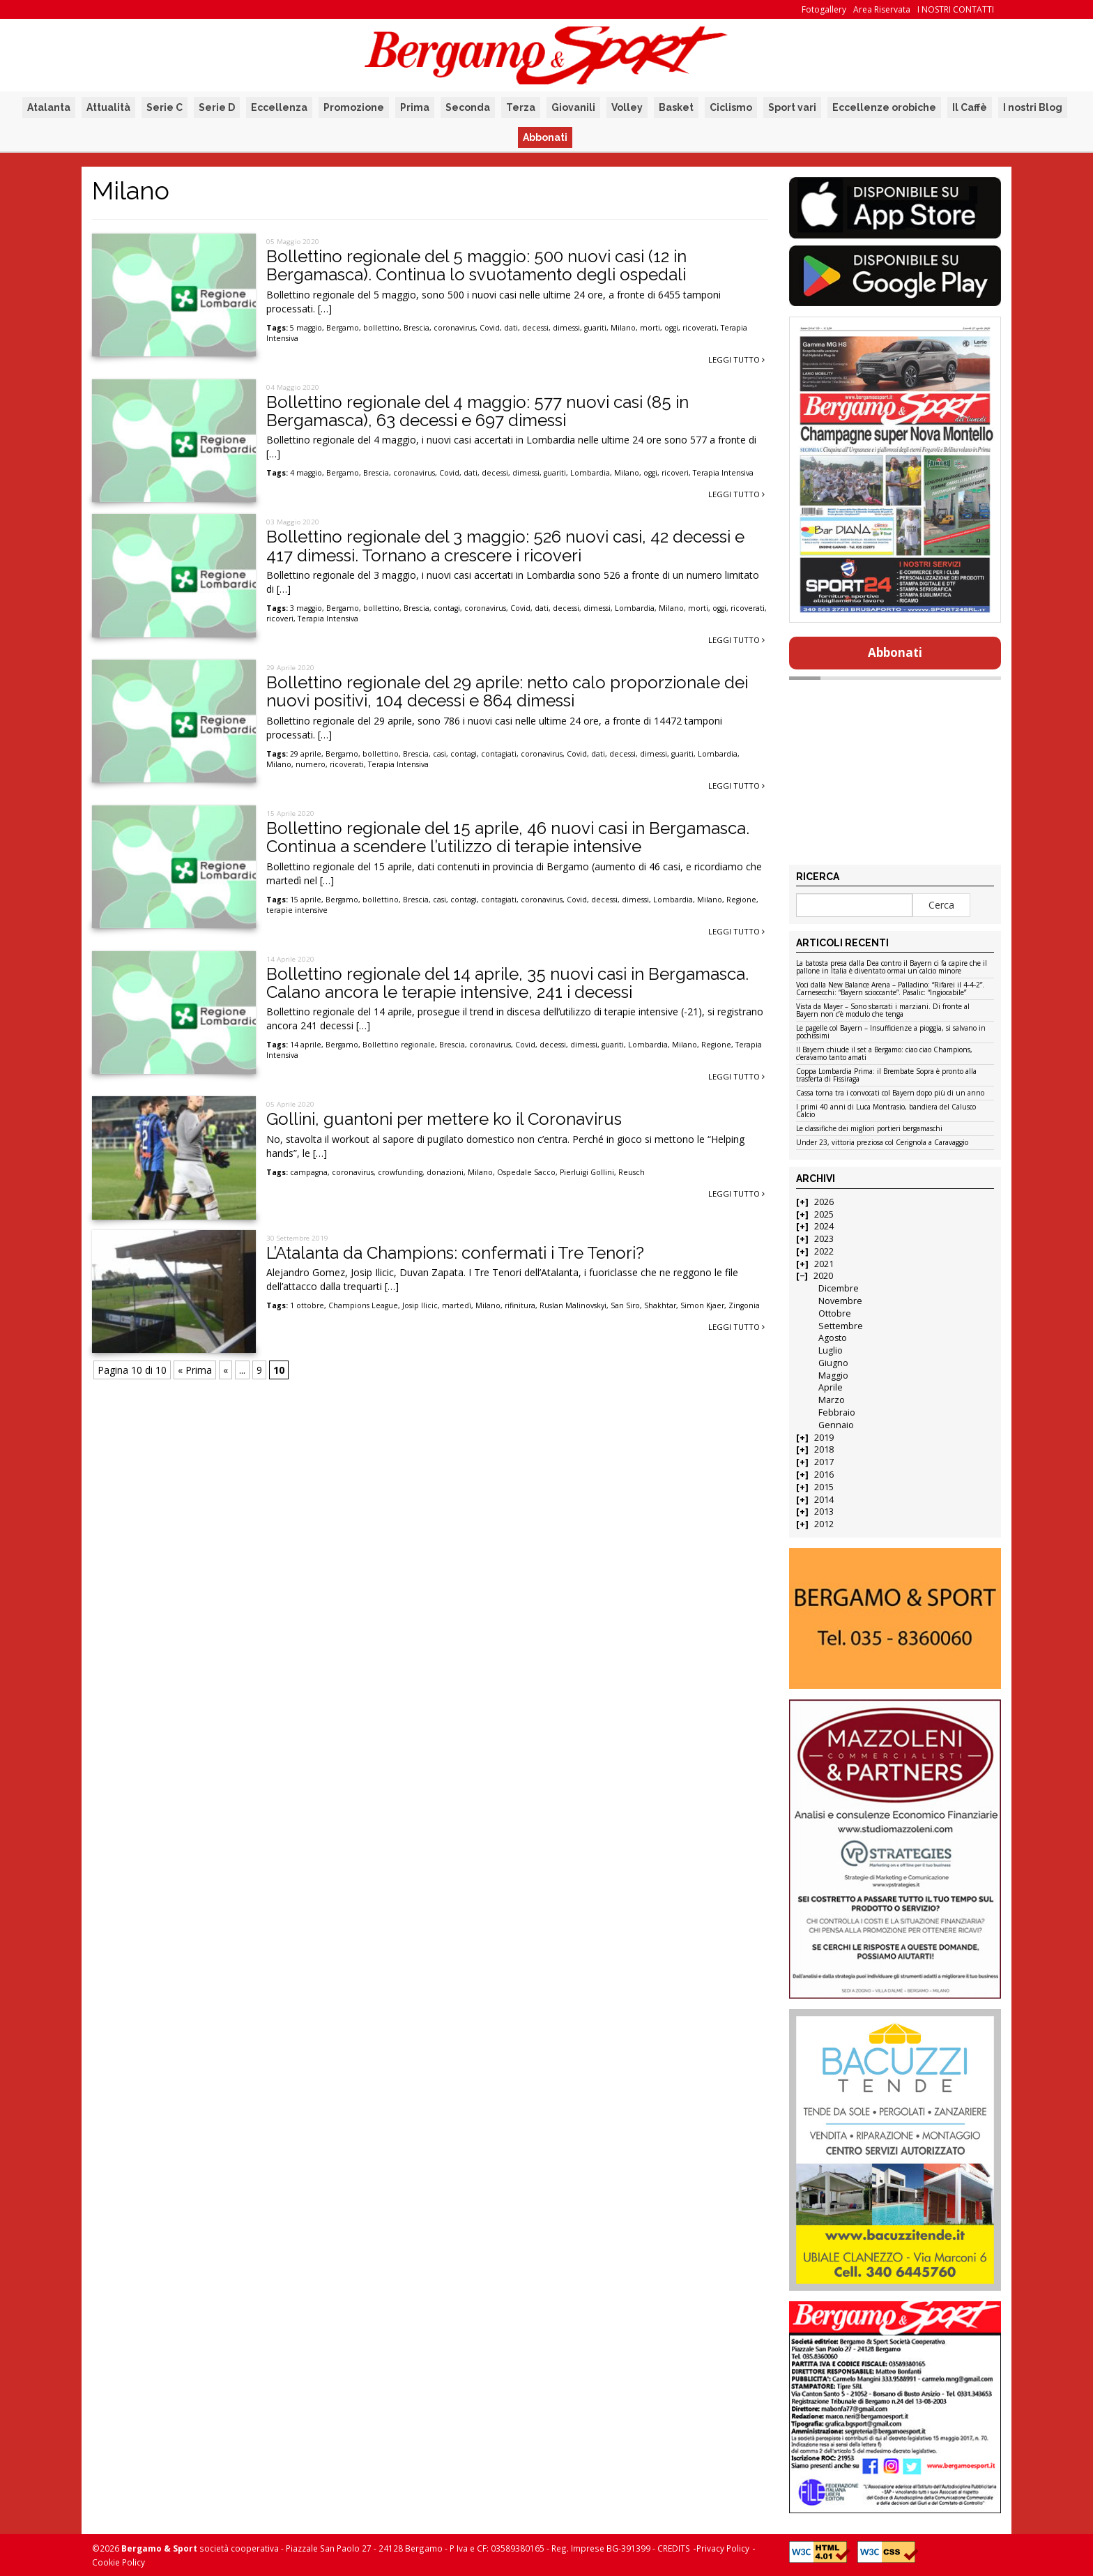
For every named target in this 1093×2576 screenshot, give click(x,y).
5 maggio (306, 328)
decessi (535, 328)
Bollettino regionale (398, 1045)
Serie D (217, 107)
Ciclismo (731, 107)
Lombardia (590, 473)
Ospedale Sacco (526, 1172)
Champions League (363, 1305)
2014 (824, 1500)
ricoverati (699, 328)
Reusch (631, 1172)
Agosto (832, 1338)
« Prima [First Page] (195, 1370)
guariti (595, 328)
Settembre (840, 1326)
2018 (824, 1449)
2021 (824, 1264)
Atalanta (48, 107)
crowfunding (400, 1172)
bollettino (381, 328)
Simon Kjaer (702, 1305)
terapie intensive (297, 910)
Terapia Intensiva (723, 473)
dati (511, 328)
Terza (520, 107)
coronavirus (454, 328)
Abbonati (545, 137)
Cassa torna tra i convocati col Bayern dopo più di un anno (890, 1093)
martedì (456, 1305)
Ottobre (834, 1313)
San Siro (625, 1305)
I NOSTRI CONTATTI (955, 9)
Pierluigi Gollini (587, 1172)
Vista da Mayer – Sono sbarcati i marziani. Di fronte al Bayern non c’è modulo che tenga (883, 1011)
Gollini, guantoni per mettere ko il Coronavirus (444, 1119)
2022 (824, 1251)
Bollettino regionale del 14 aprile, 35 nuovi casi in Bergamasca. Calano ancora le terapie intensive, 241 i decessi (507, 983)
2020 (823, 1276)
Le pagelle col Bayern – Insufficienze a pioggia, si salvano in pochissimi (891, 1032)
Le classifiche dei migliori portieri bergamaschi (869, 1129)
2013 (824, 1511)
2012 (824, 1524)
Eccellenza (279, 107)
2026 (824, 1202)
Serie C (164, 107)
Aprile (830, 1387)
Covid (490, 328)
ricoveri (675, 473)
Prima (414, 107)
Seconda (467, 107)
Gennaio (836, 1425)
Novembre (840, 1301)
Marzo (831, 1400)
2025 (824, 1214)
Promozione (353, 107)
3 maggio (306, 608)
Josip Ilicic (420, 1305)
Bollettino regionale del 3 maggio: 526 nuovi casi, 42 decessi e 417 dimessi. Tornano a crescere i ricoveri (505, 545)
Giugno (833, 1363)
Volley (627, 107)
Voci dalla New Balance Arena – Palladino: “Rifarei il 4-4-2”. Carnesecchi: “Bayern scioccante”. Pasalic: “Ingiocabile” (890, 989)
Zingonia (744, 1305)
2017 (824, 1462)
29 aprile (305, 754)
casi (439, 754)
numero (311, 764)
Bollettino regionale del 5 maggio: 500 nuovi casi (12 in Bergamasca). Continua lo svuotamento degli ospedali (476, 265)
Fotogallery (824, 9)
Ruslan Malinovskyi (573, 1305)
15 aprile (305, 899)
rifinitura (520, 1305)
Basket (676, 107)
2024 (824, 1226)
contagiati (499, 754)
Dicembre (838, 1288)
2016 (824, 1474)
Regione (741, 899)
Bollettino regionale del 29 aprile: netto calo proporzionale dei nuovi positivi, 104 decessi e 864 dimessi (507, 691)
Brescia (416, 328)
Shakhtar (660, 1305)
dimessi (566, 328)
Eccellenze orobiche (884, 107)
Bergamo (342, 328)
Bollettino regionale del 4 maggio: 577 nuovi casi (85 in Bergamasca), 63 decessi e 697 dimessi (477, 411)
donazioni (445, 1172)
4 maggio (306, 473)
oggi (671, 328)
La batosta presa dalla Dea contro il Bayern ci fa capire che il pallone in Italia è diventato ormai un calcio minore (891, 968)
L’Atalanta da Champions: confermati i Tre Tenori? (455, 1253)
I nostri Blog (1032, 107)
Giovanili (573, 107)
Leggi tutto (736, 359)
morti (650, 328)
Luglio (830, 1350)
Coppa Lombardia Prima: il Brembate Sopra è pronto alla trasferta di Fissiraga (886, 1076)
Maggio (833, 1375)
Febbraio (836, 1412)
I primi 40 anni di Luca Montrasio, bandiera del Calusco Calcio (886, 1111)
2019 (824, 1438)
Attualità (108, 107)
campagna (309, 1172)
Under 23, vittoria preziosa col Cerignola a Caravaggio (882, 1143)
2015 (824, 1487)
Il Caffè (969, 107)
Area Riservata (881, 9)
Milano (623, 328)
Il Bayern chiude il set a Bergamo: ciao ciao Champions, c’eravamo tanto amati (884, 1054)
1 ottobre (307, 1305)
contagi (447, 608)
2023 (824, 1239)
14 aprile (305, 1045)
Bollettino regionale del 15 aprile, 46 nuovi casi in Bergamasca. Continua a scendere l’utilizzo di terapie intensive (507, 837)
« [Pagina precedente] (225, 1370)
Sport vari (792, 107)
